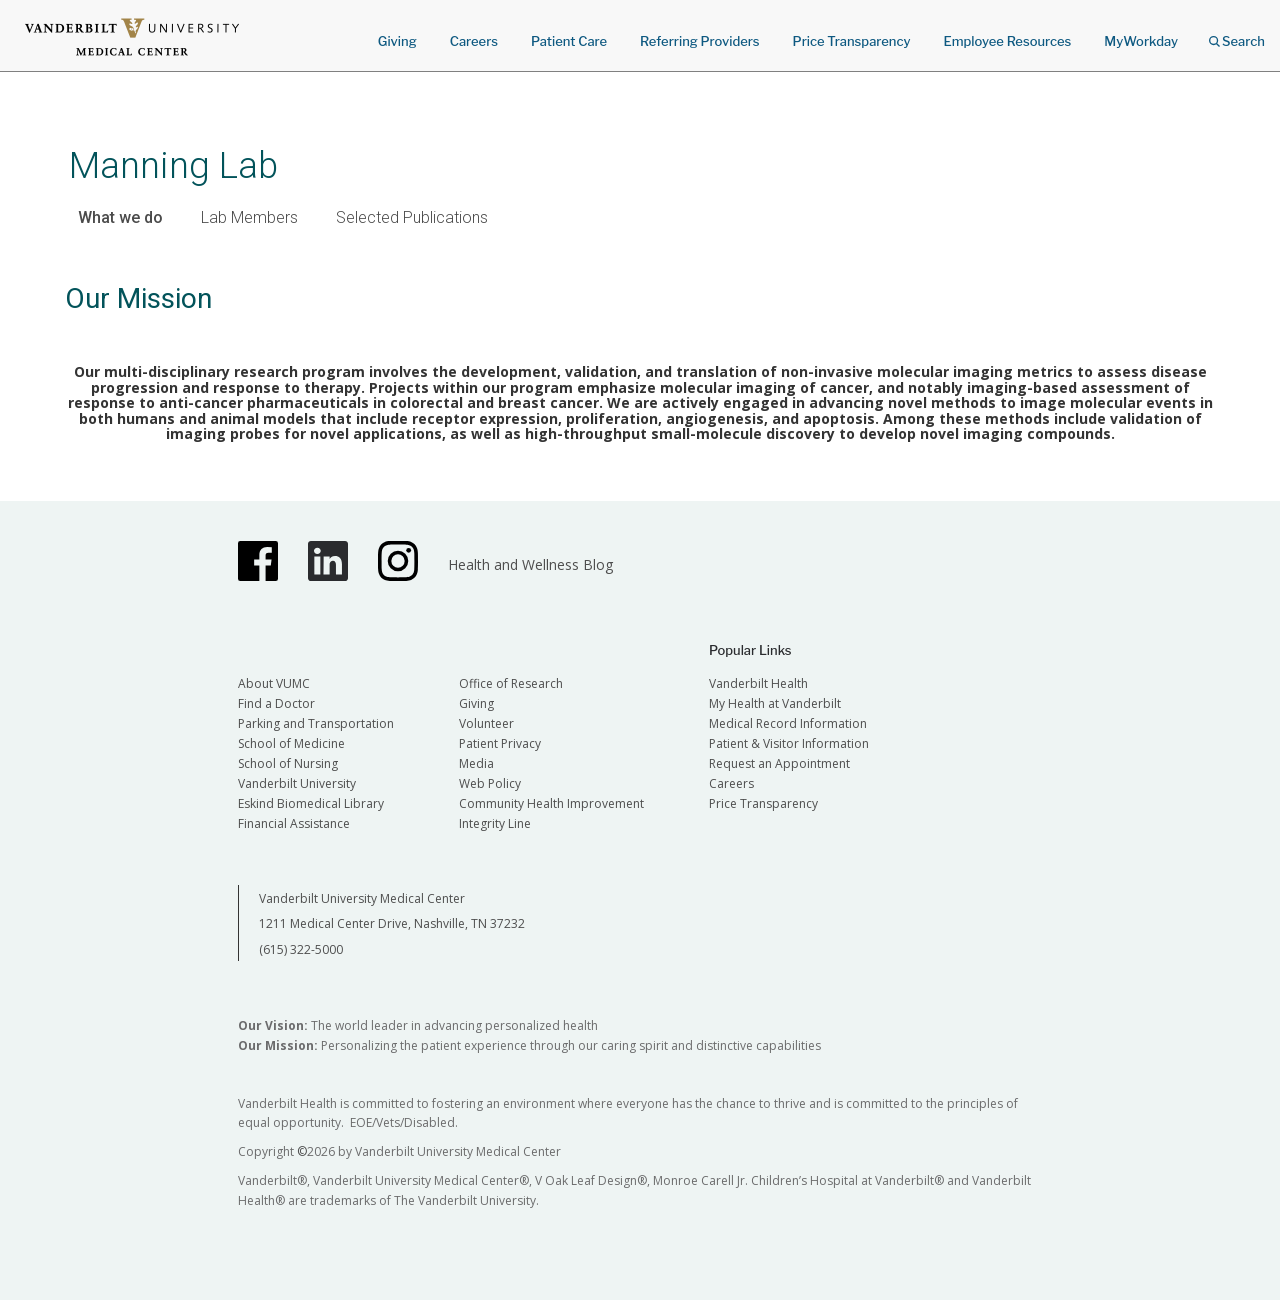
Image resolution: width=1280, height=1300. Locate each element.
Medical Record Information (788, 723)
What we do (120, 217)
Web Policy (490, 783)
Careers (474, 41)
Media (476, 763)
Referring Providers (699, 41)
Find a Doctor (276, 703)
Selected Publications (412, 217)
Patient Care (569, 41)
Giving (397, 41)
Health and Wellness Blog (530, 564)
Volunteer (486, 723)
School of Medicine (291, 743)
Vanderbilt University (297, 783)
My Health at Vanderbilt (775, 703)
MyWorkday (1141, 41)
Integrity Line (495, 823)
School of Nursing (288, 763)
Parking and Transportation (316, 723)
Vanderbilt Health (758, 683)
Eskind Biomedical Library (311, 803)
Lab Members (249, 217)
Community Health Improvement (551, 803)
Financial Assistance (294, 823)
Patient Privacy (500, 743)
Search (1237, 34)
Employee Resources (1007, 41)
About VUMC (274, 683)
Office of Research (511, 683)
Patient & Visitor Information (789, 743)
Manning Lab (173, 165)
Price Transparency (852, 41)
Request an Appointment (779, 763)
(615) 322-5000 (301, 949)
